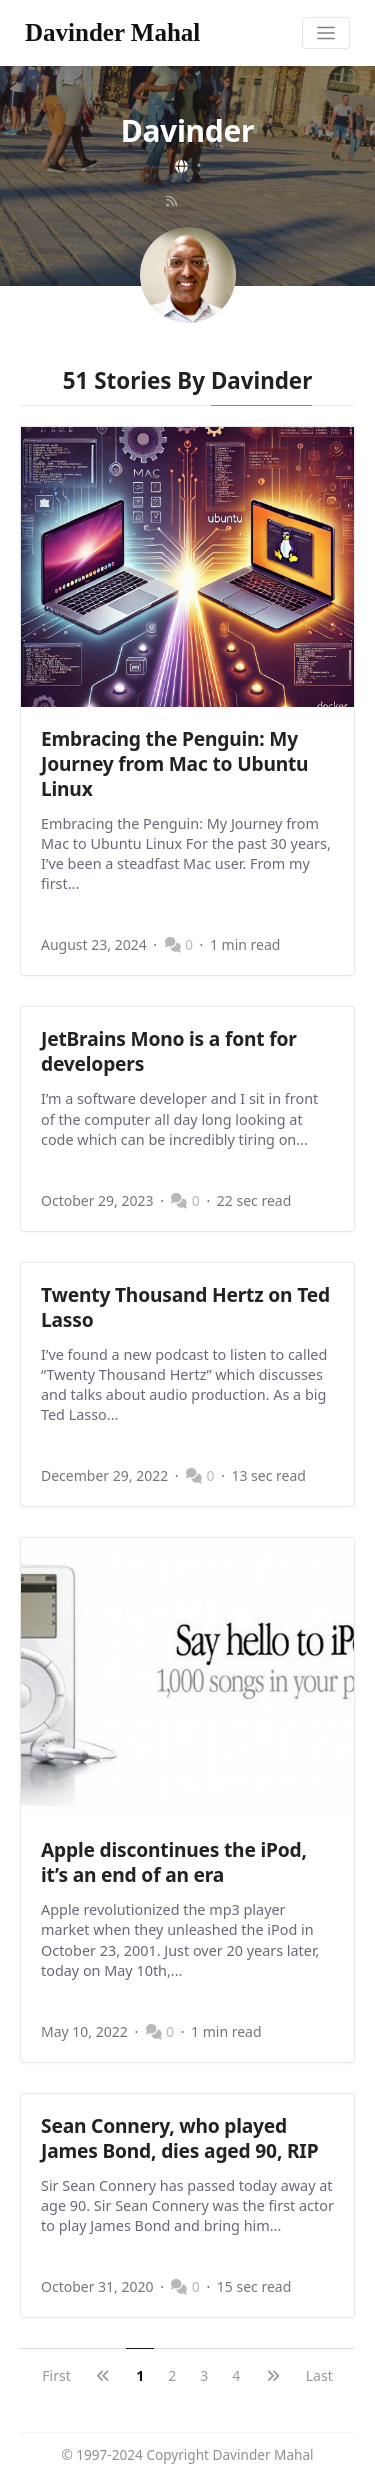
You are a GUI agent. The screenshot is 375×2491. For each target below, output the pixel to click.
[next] (273, 2375)
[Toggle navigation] (326, 33)
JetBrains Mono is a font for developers (169, 1051)
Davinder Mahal (112, 32)
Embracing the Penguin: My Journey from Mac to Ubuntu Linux (174, 763)
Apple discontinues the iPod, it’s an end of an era (174, 1862)
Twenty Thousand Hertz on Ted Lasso (185, 1307)
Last (319, 2375)
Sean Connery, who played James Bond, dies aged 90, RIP (179, 2138)
